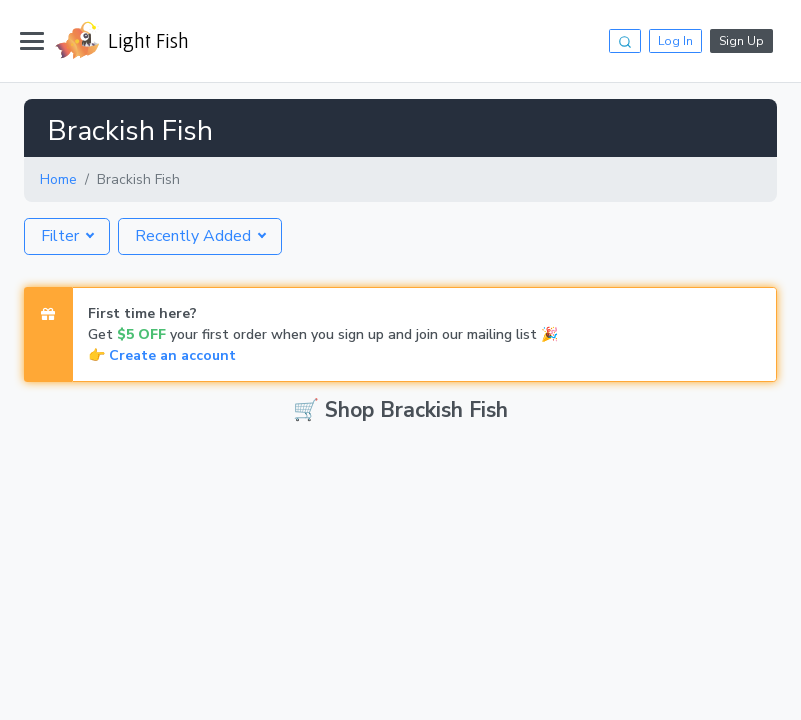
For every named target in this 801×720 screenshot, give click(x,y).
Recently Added (195, 236)
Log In (675, 41)
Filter (62, 236)
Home (58, 179)
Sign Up (741, 41)
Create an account (172, 355)
